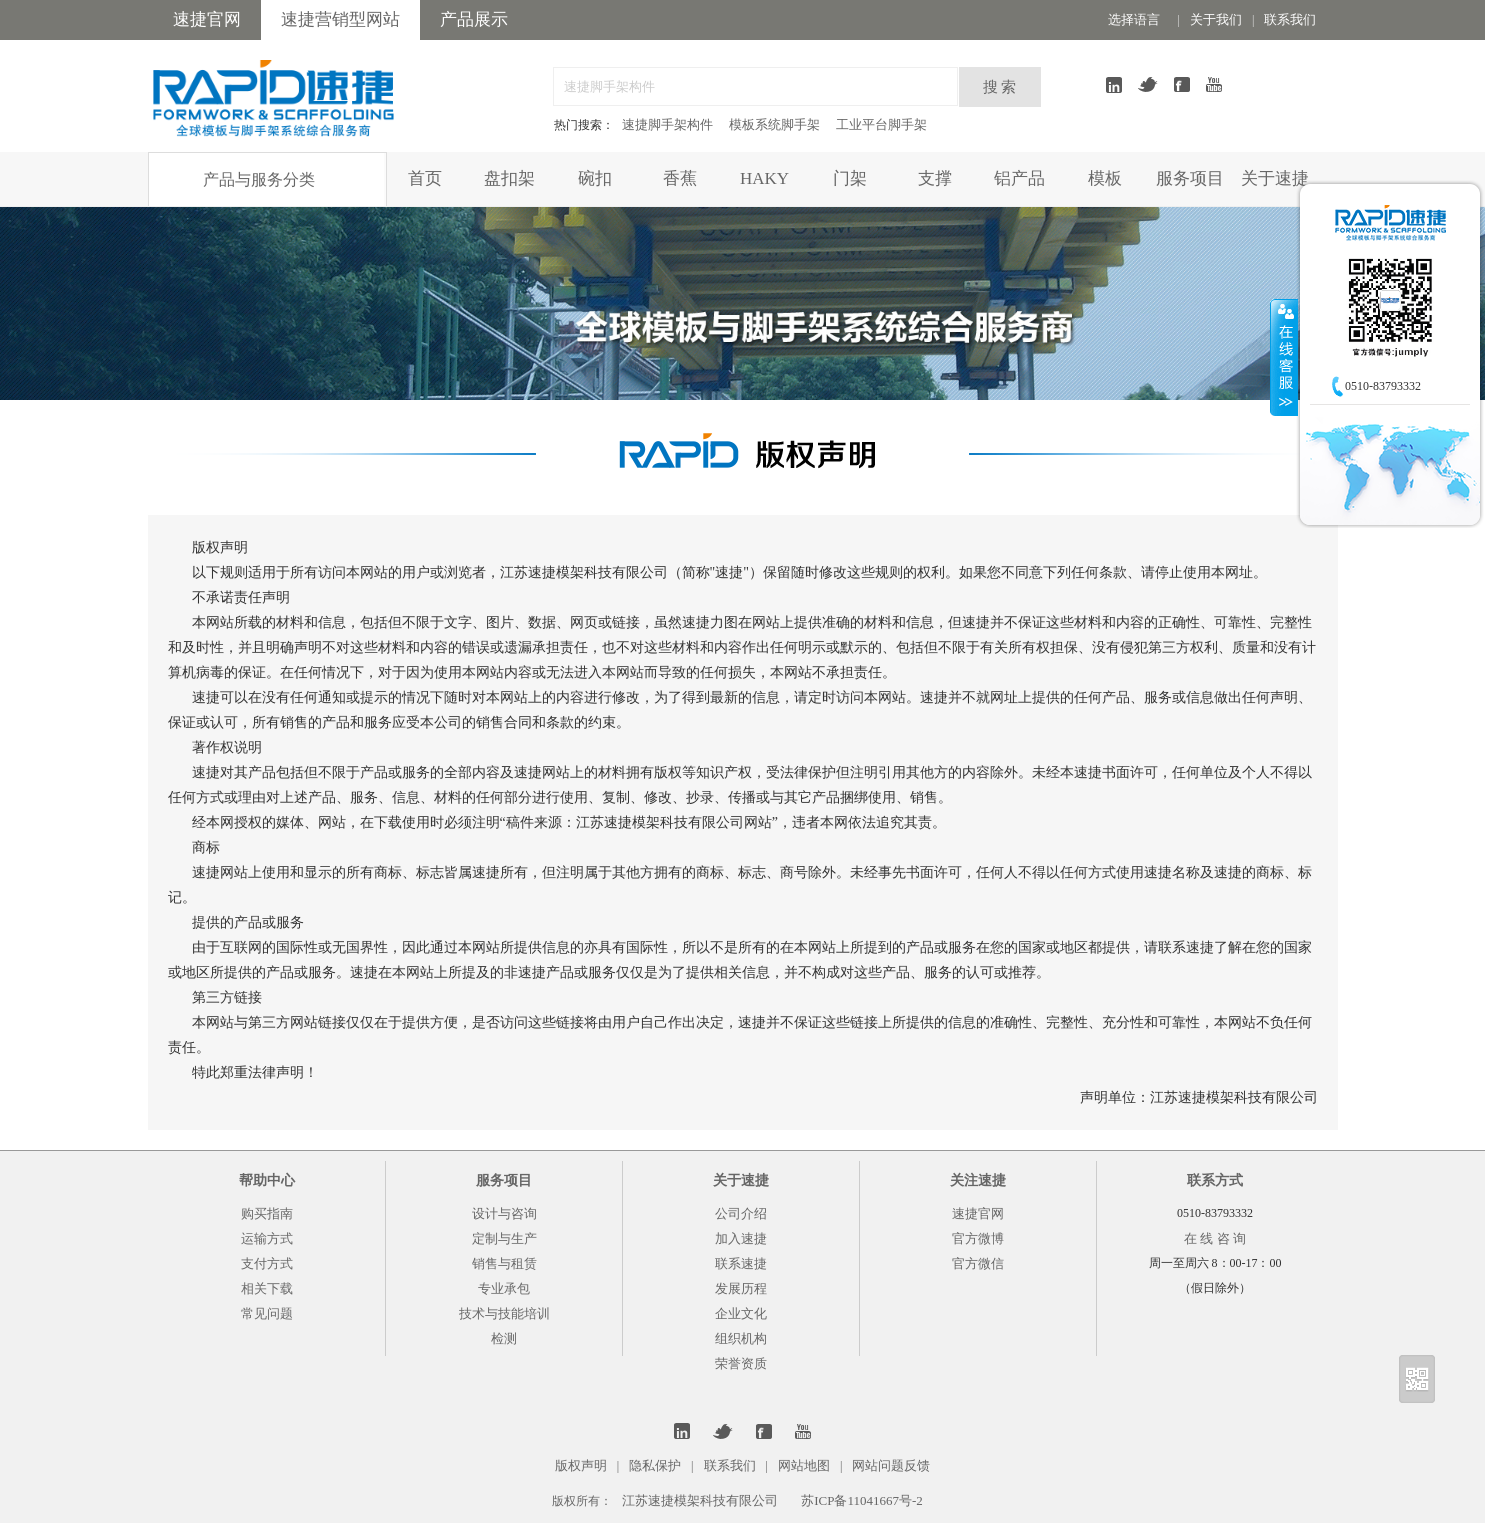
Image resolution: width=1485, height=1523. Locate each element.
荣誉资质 (741, 1363)
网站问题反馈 (891, 1465)
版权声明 (581, 1465)
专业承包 (504, 1288)
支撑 (935, 178)
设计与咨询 (504, 1213)
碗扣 (595, 178)
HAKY (764, 178)
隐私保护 (655, 1465)
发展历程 (741, 1288)
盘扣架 (509, 178)
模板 (1105, 178)
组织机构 (741, 1338)
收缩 (1284, 357)
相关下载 (267, 1288)
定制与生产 (504, 1238)
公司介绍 (741, 1213)
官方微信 (978, 1263)
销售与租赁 (504, 1263)
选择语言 (1134, 19)
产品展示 (474, 19)
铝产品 (1019, 178)
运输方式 (267, 1238)
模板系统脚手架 (774, 124)
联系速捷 (741, 1263)
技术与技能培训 (504, 1313)
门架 (850, 178)
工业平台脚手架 (881, 124)
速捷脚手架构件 (667, 124)
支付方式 (267, 1263)
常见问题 (267, 1313)
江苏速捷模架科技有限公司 (700, 1500)
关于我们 (1216, 19)
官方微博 (978, 1238)
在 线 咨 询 (1215, 1238)
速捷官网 (207, 19)
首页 (425, 178)
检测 (504, 1338)
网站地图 (804, 1465)
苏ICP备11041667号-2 (862, 1500)
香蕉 (680, 178)
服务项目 (1190, 178)
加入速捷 (741, 1238)
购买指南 (267, 1213)
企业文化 (741, 1313)
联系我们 (1290, 19)
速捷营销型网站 (340, 19)
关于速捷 (1275, 178)
